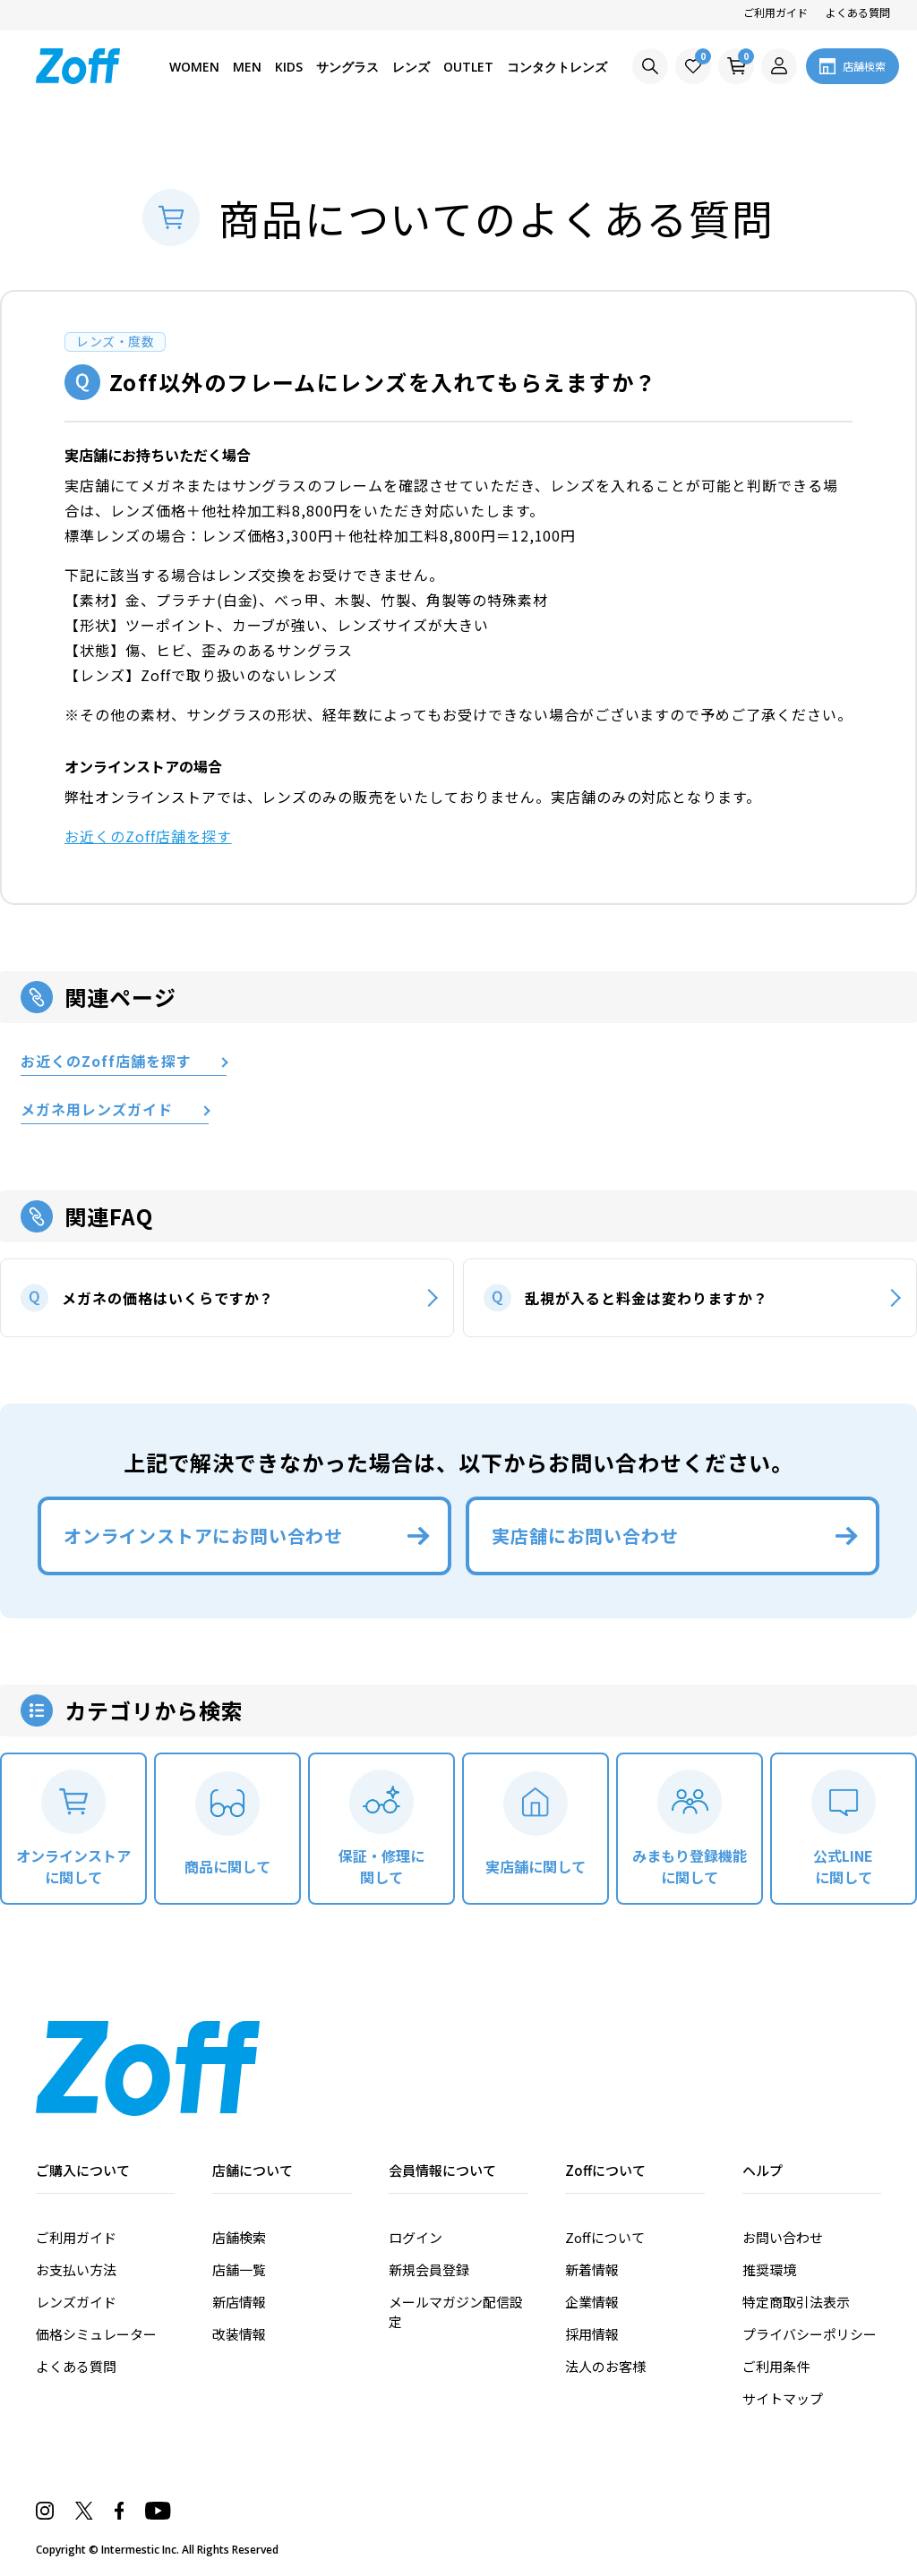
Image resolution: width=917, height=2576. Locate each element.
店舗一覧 (239, 2269)
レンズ (411, 66)
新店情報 (239, 2301)
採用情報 (592, 2333)
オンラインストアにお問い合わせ (203, 1535)
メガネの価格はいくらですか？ (168, 1298)
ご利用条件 (776, 2366)
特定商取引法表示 (796, 2301)
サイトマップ (782, 2398)
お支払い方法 (76, 2269)
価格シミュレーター (96, 2333)
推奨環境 (769, 2269)
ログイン (415, 2237)
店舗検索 (239, 2237)
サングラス (347, 66)
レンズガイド (76, 2301)
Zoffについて (605, 2237)
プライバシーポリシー (809, 2333)
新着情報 (592, 2269)
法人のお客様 (605, 2366)
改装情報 (239, 2333)
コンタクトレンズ (557, 66)
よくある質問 (858, 12)
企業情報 (592, 2301)
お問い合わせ (782, 2237)
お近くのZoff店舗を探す (147, 836)
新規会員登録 (429, 2269)
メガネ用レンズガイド (97, 1110)
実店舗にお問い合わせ (585, 1535)
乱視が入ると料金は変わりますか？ (646, 1298)
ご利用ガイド (775, 12)
